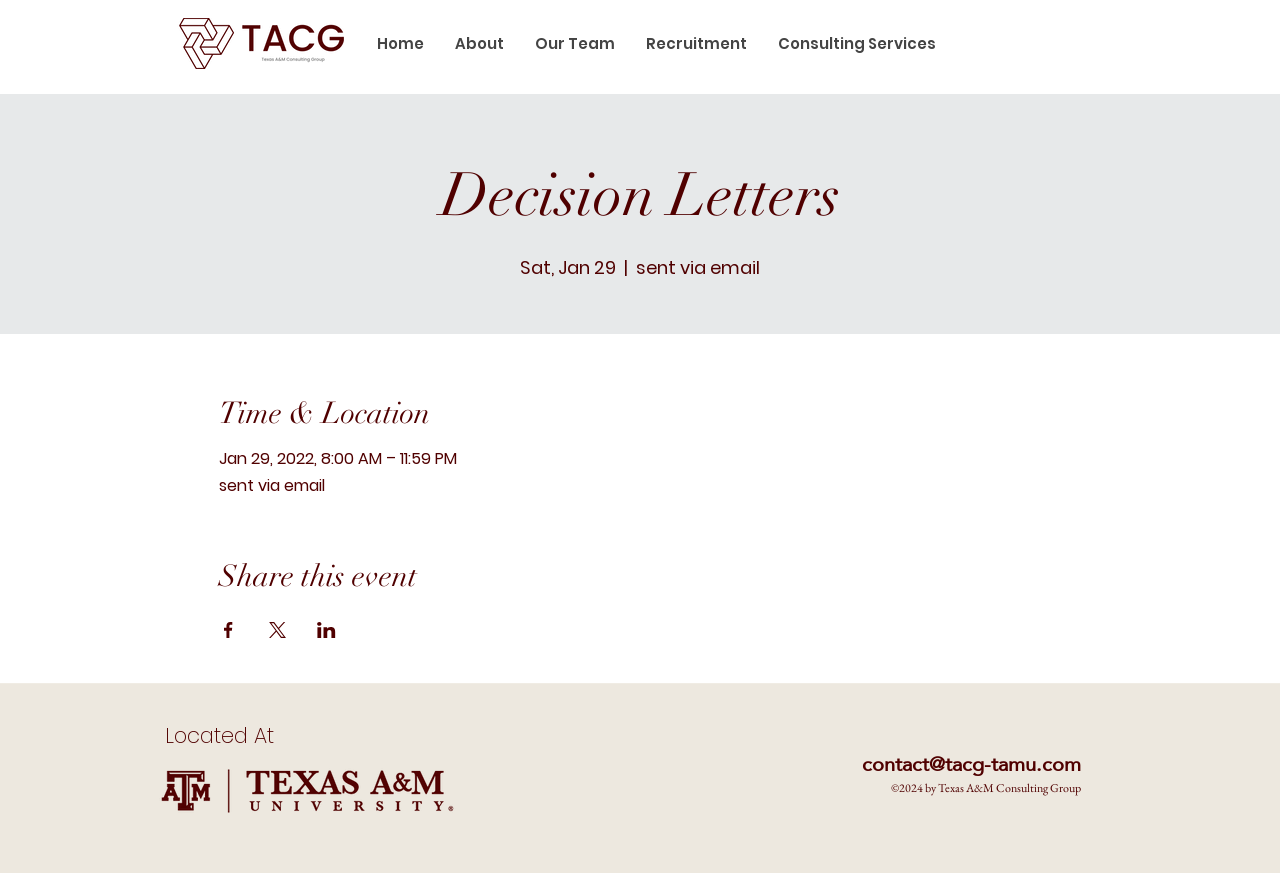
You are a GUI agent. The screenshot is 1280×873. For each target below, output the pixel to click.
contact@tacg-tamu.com (971, 764)
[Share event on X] (277, 630)
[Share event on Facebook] (228, 630)
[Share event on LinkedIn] (326, 630)
